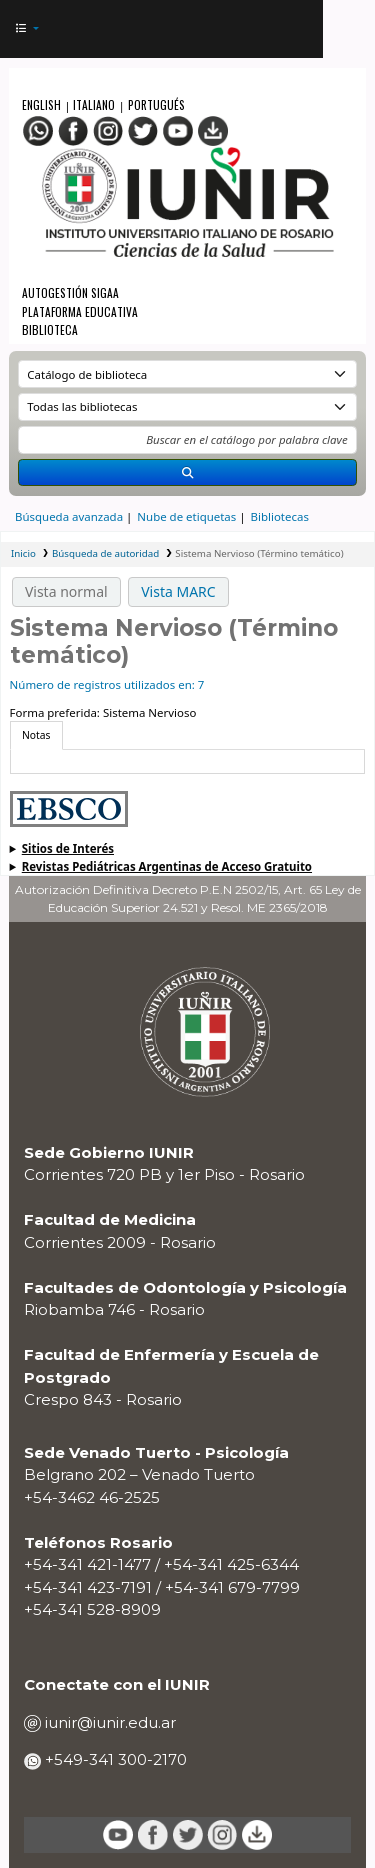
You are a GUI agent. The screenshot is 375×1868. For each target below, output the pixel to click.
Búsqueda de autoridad (105, 553)
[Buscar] (187, 473)
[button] (27, 29)
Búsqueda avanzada (69, 516)
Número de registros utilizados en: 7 (107, 684)
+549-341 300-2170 (114, 1759)
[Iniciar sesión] (300, 29)
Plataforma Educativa (80, 311)
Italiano (94, 104)
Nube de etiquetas (186, 516)
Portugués (156, 104)
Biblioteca (50, 329)
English (43, 104)
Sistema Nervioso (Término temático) (259, 553)
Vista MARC (178, 591)
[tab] (36, 735)
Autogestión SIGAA (70, 292)
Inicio (23, 553)
